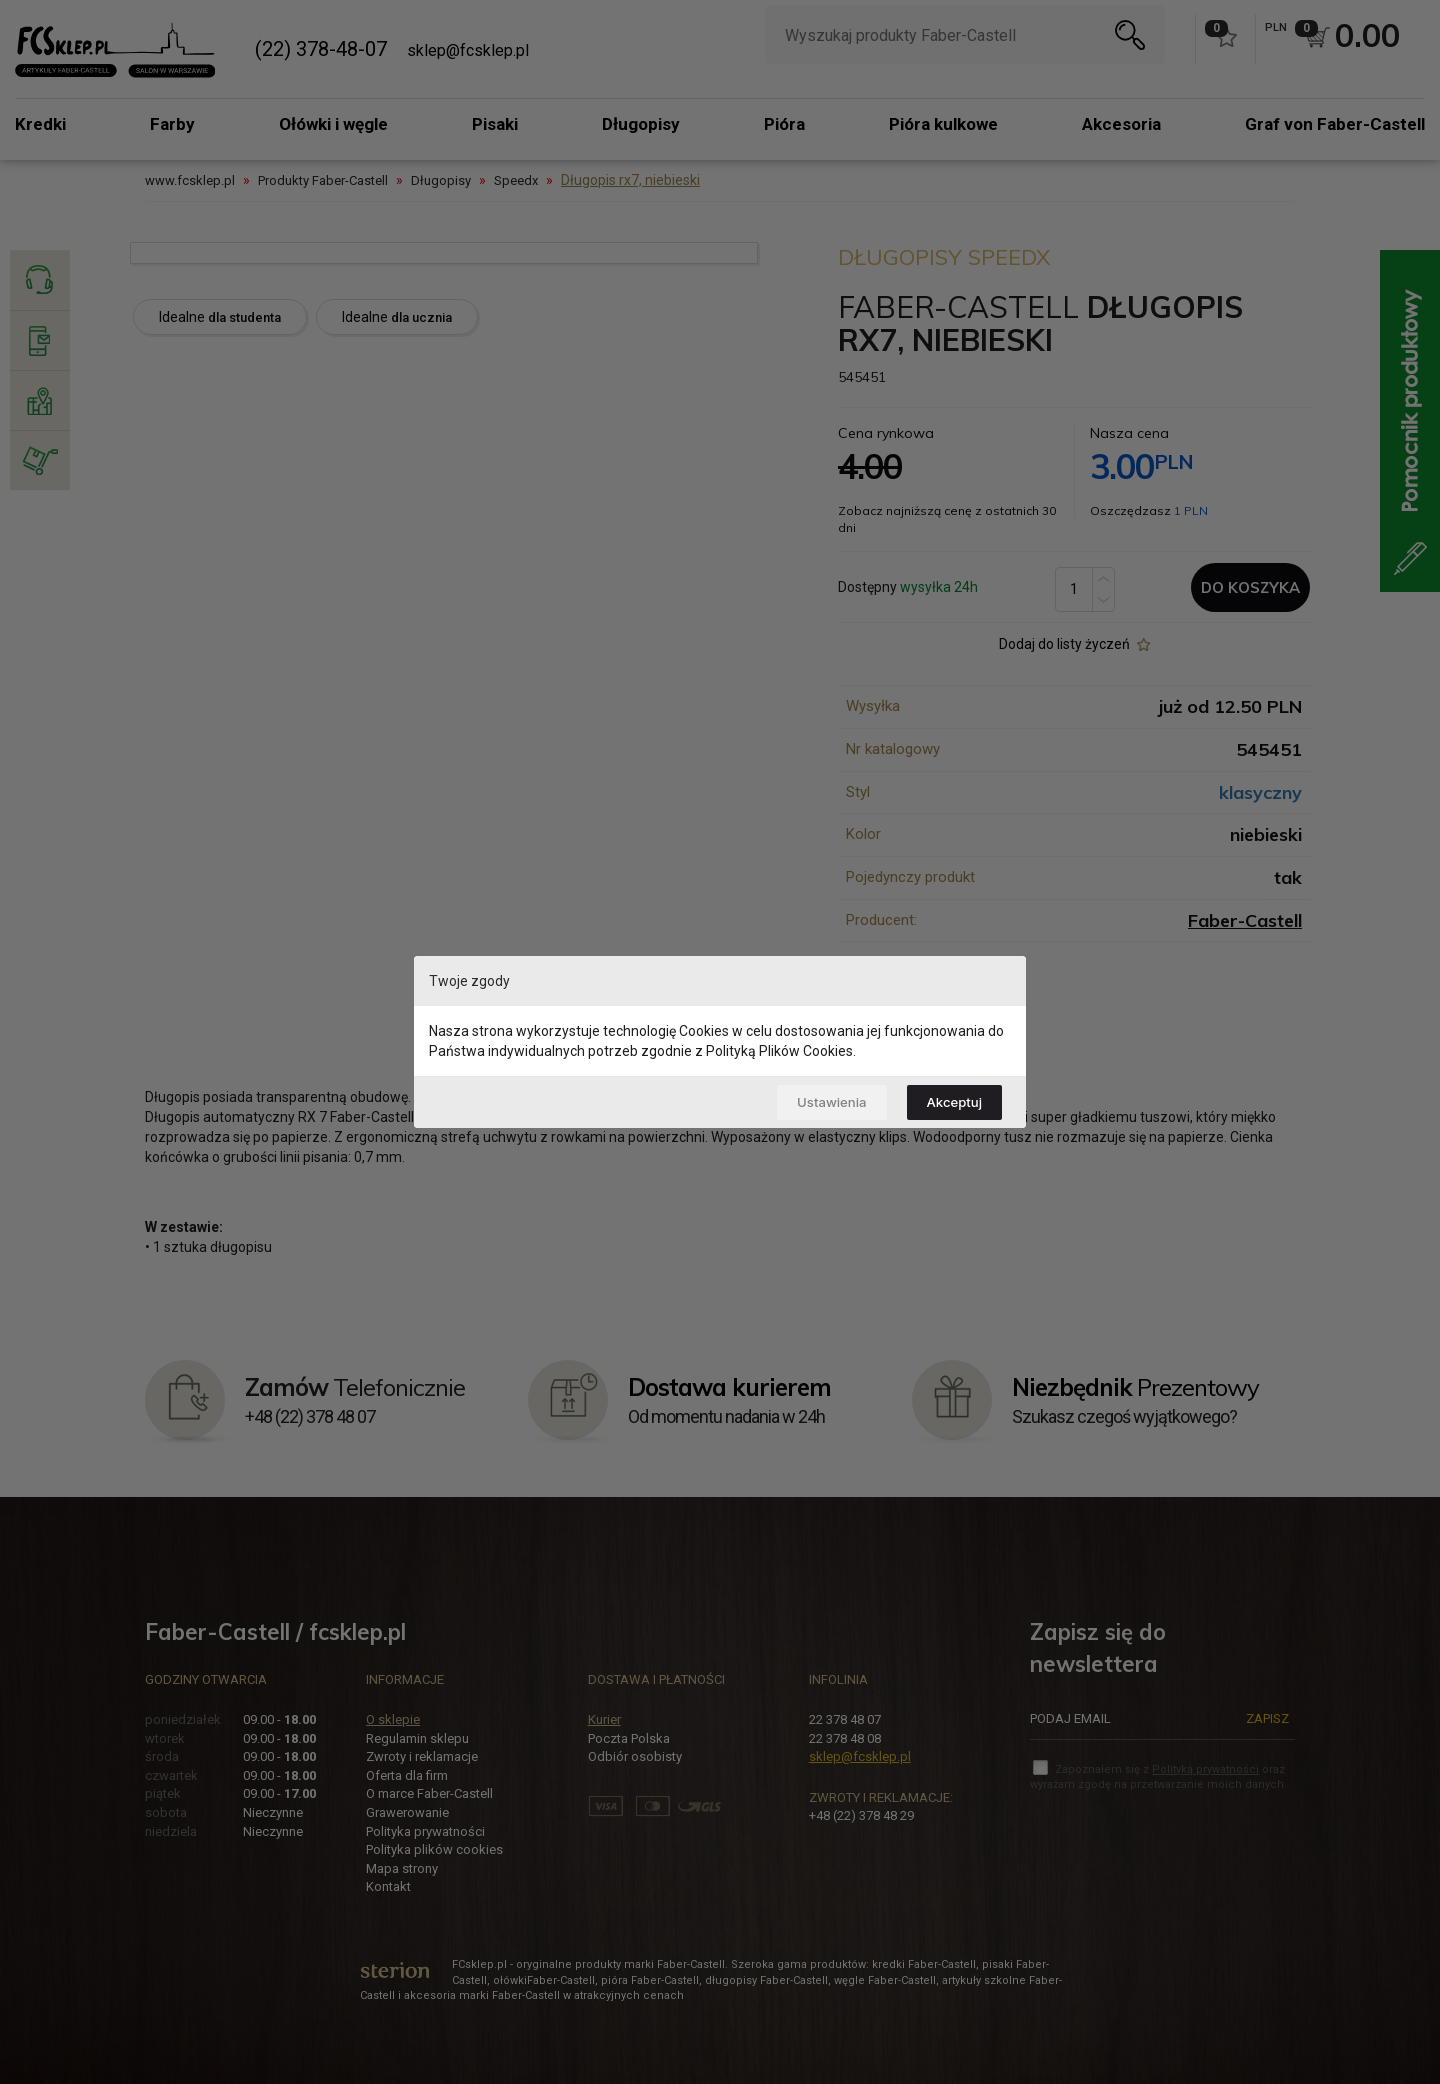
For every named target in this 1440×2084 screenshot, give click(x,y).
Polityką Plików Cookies (779, 1049)
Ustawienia (818, 1101)
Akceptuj (950, 1101)
